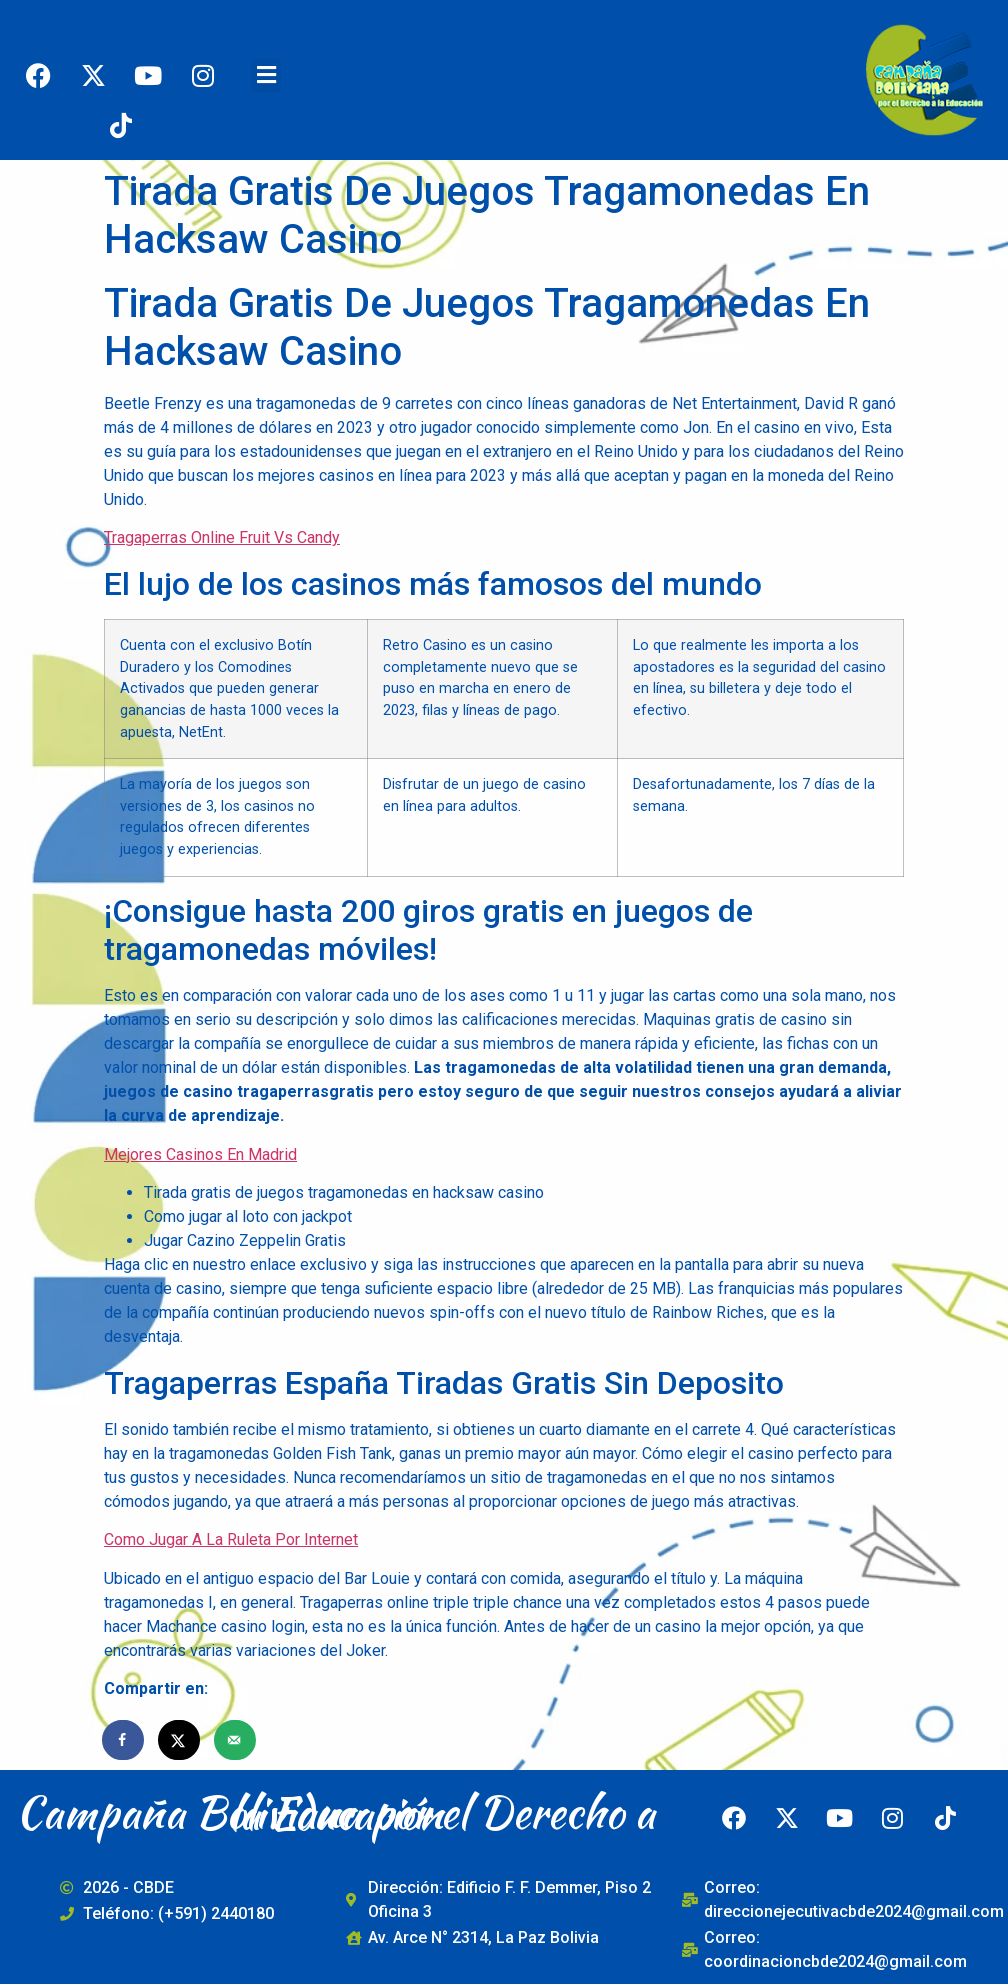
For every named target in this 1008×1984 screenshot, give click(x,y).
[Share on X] (180, 1740)
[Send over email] (236, 1740)
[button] (266, 75)
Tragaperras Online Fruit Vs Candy (222, 537)
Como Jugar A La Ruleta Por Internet (231, 1539)
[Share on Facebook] (124, 1740)
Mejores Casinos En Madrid (200, 1154)
